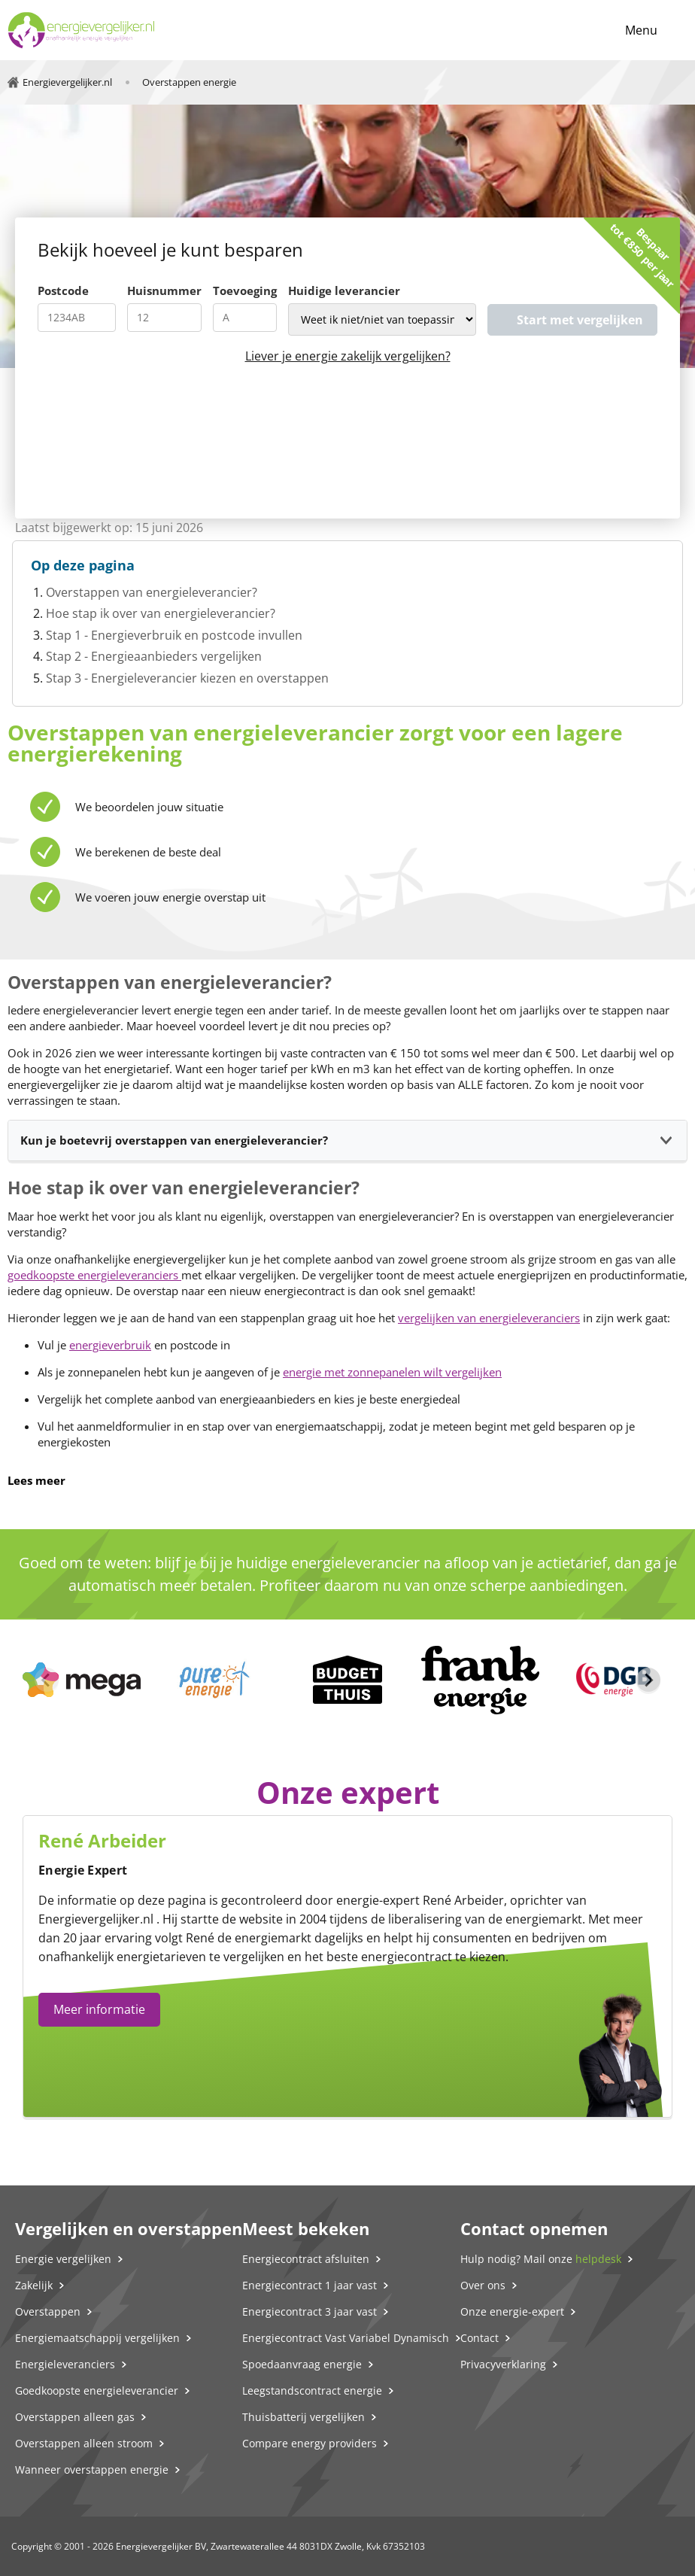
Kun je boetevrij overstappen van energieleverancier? (174, 1140)
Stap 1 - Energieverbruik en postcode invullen (174, 635)
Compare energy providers (309, 2443)
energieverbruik (110, 1344)
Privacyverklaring (503, 2364)
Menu (641, 30)
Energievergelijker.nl (95, 1919)
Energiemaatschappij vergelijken (97, 2338)
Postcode (63, 290)
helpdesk (598, 2259)
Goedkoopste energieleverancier (96, 2390)
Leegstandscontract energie (312, 2390)
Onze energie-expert (512, 2311)
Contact (479, 2338)
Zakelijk (34, 2285)
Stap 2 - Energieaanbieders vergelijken (154, 656)
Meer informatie (99, 2009)
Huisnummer (164, 290)
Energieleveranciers (65, 2364)
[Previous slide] (47, 1680)
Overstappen (47, 2311)
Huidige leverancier (344, 290)
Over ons (482, 2285)
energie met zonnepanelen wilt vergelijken (392, 1371)
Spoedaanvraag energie (302, 2364)
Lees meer (36, 1480)
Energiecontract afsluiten (305, 2259)
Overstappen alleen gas (75, 2417)
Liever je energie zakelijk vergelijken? (348, 356)
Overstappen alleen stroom (84, 2443)
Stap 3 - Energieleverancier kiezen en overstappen (187, 678)
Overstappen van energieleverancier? (151, 592)
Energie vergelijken (63, 2259)
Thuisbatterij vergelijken (303, 2417)
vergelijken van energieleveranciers (489, 1317)
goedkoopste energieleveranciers (94, 1274)
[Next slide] (648, 1680)
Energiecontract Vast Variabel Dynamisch (345, 2338)
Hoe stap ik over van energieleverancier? (160, 613)
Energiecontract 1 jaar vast (309, 2285)
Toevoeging (245, 290)
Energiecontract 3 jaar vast (309, 2311)
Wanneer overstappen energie (91, 2469)
